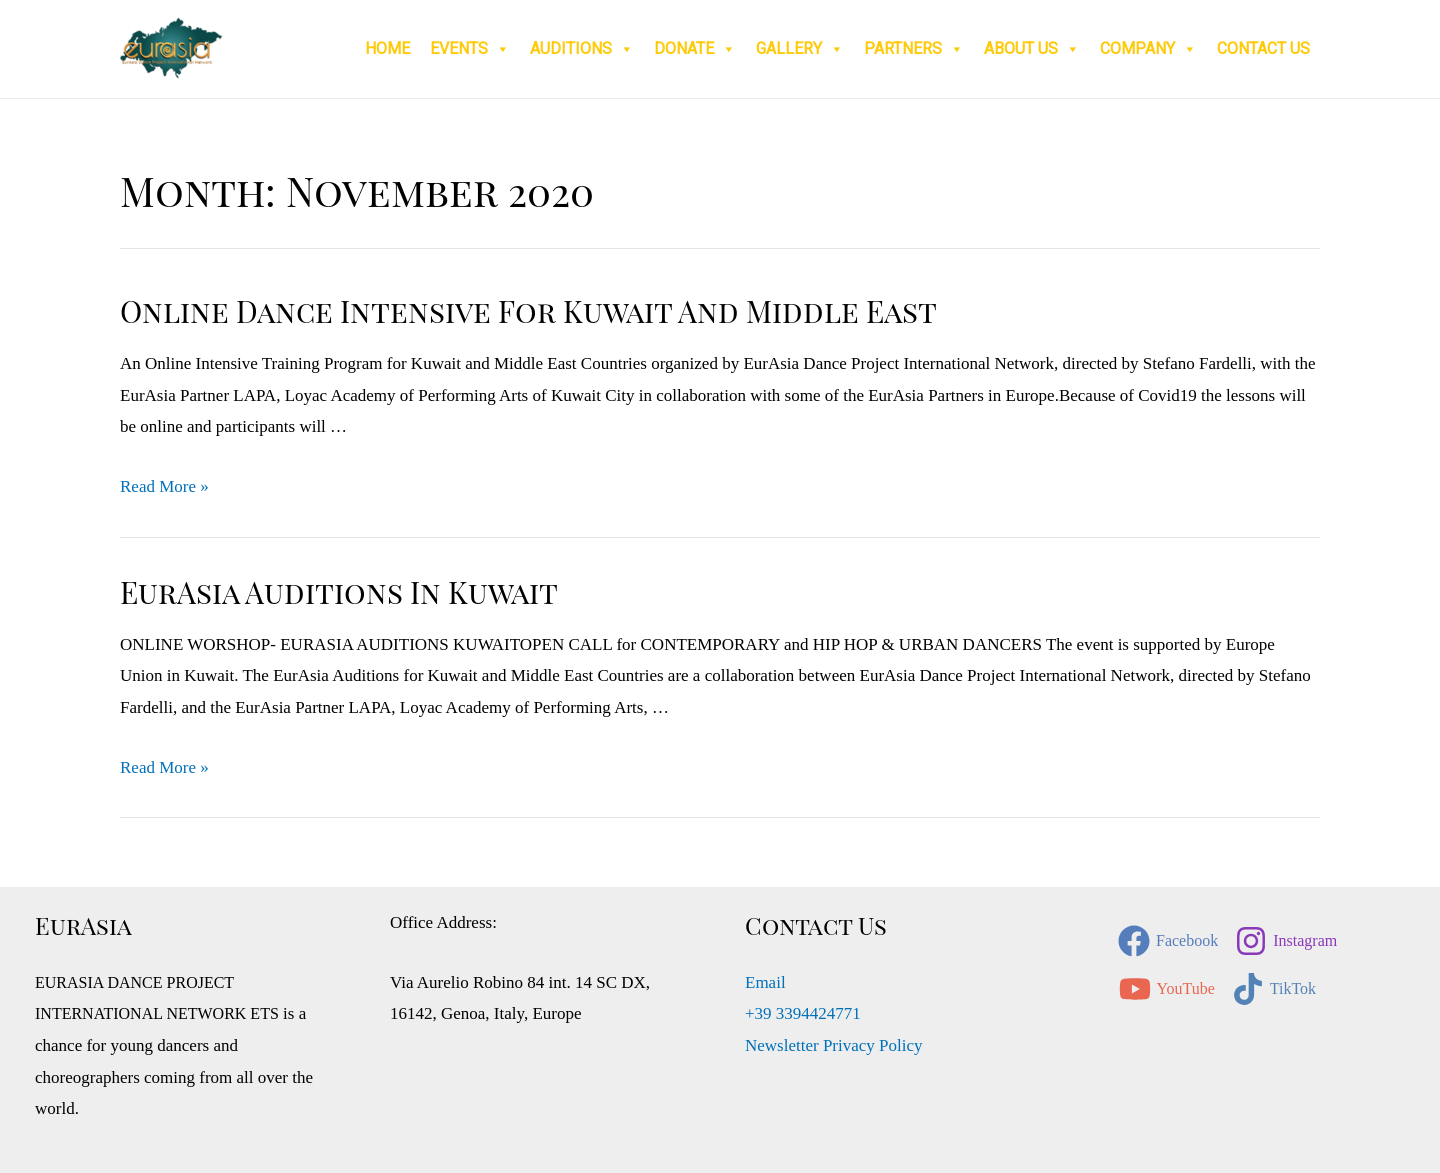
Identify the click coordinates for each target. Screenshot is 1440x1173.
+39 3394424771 (803, 1013)
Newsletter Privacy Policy (834, 1045)
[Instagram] (1286, 941)
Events (470, 49)
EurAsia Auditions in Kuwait (339, 592)
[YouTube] (1167, 989)
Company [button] (1148, 49)
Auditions (582, 49)
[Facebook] (1168, 941)
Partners (914, 49)
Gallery (800, 49)
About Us (1032, 49)
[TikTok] (1274, 989)
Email (765, 982)
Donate (695, 49)
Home (387, 48)
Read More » (164, 486)
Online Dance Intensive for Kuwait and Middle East (528, 311)
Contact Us (1263, 48)
